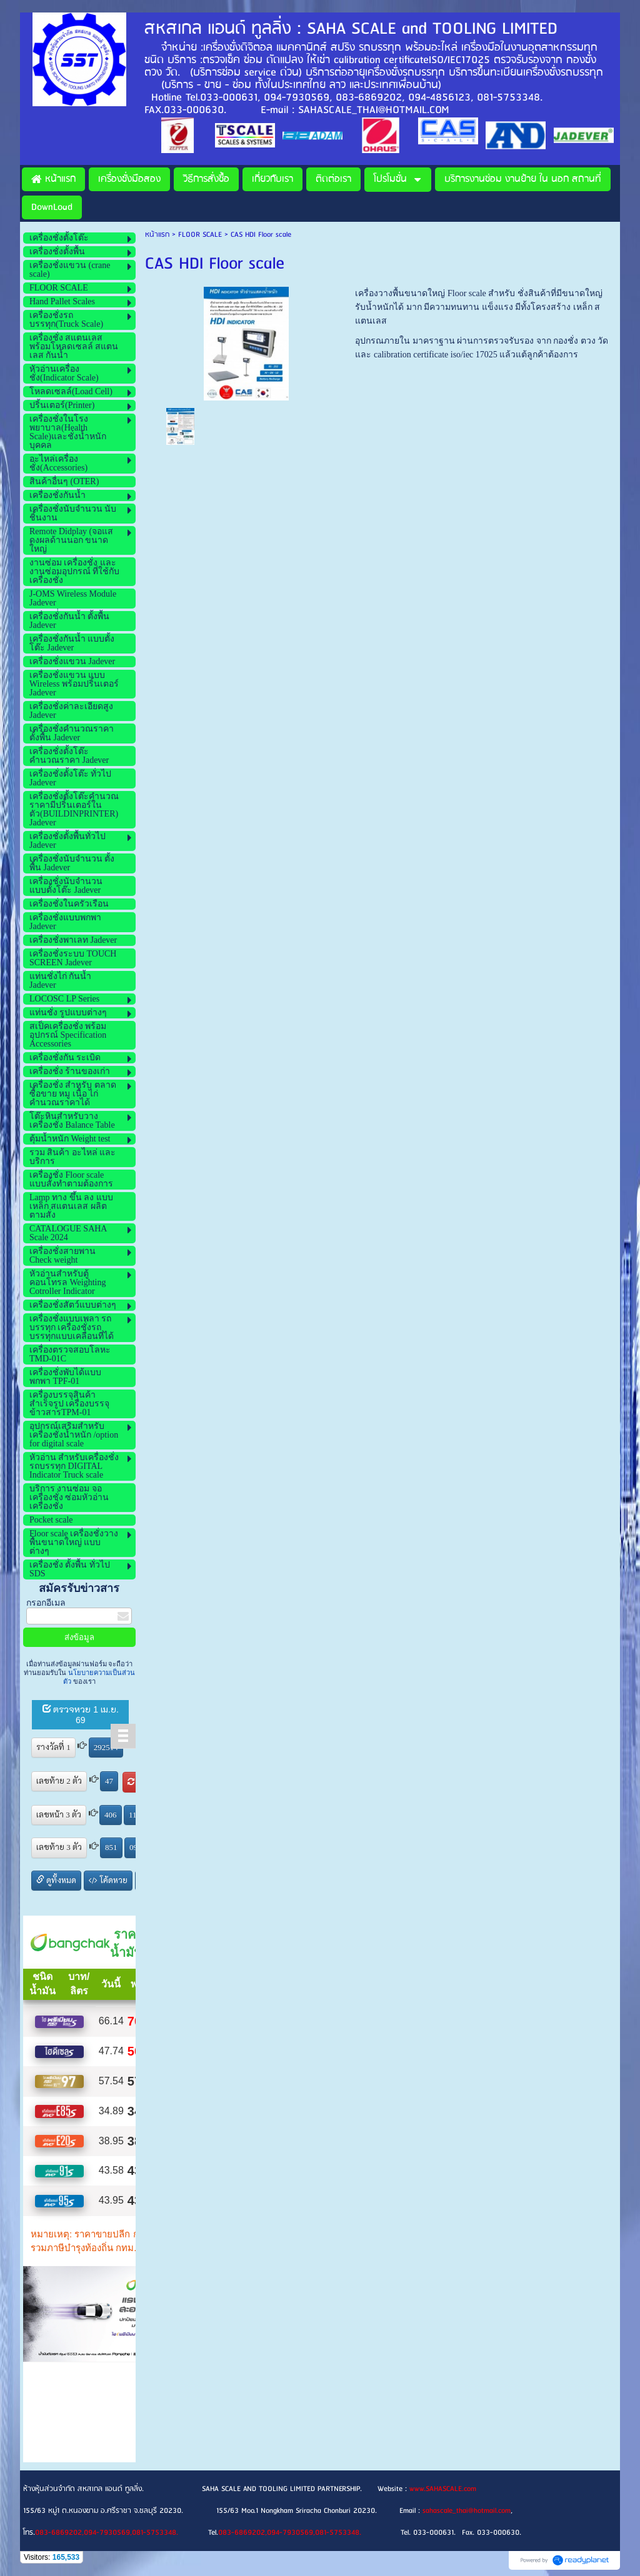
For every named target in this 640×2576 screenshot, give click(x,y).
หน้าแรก (157, 234)
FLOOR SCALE (200, 234)
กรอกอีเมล (46, 1603)
